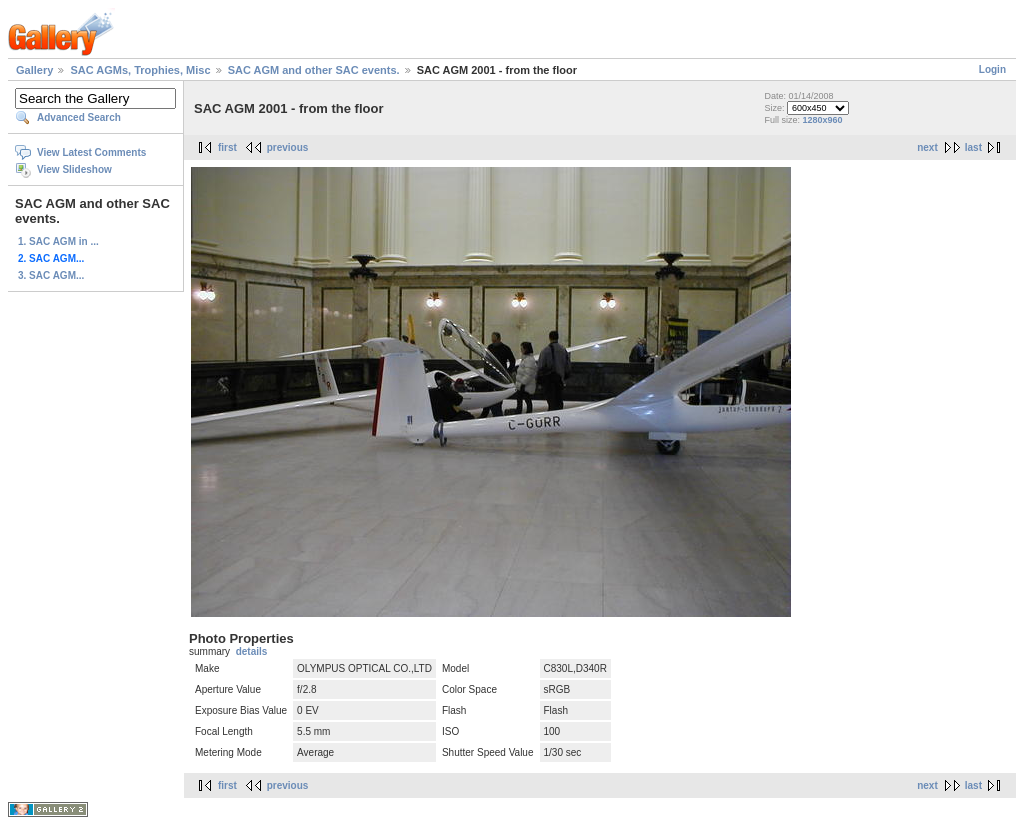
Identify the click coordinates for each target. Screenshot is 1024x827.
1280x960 (822, 120)
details (252, 651)
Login (992, 69)
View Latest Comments (91, 152)
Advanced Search (79, 117)
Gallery (34, 70)
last (973, 147)
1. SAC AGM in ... (58, 241)
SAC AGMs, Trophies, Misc (140, 70)
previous (288, 147)
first (227, 147)
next (927, 147)
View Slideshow (74, 169)
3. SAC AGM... (51, 275)
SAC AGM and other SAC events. (314, 70)
